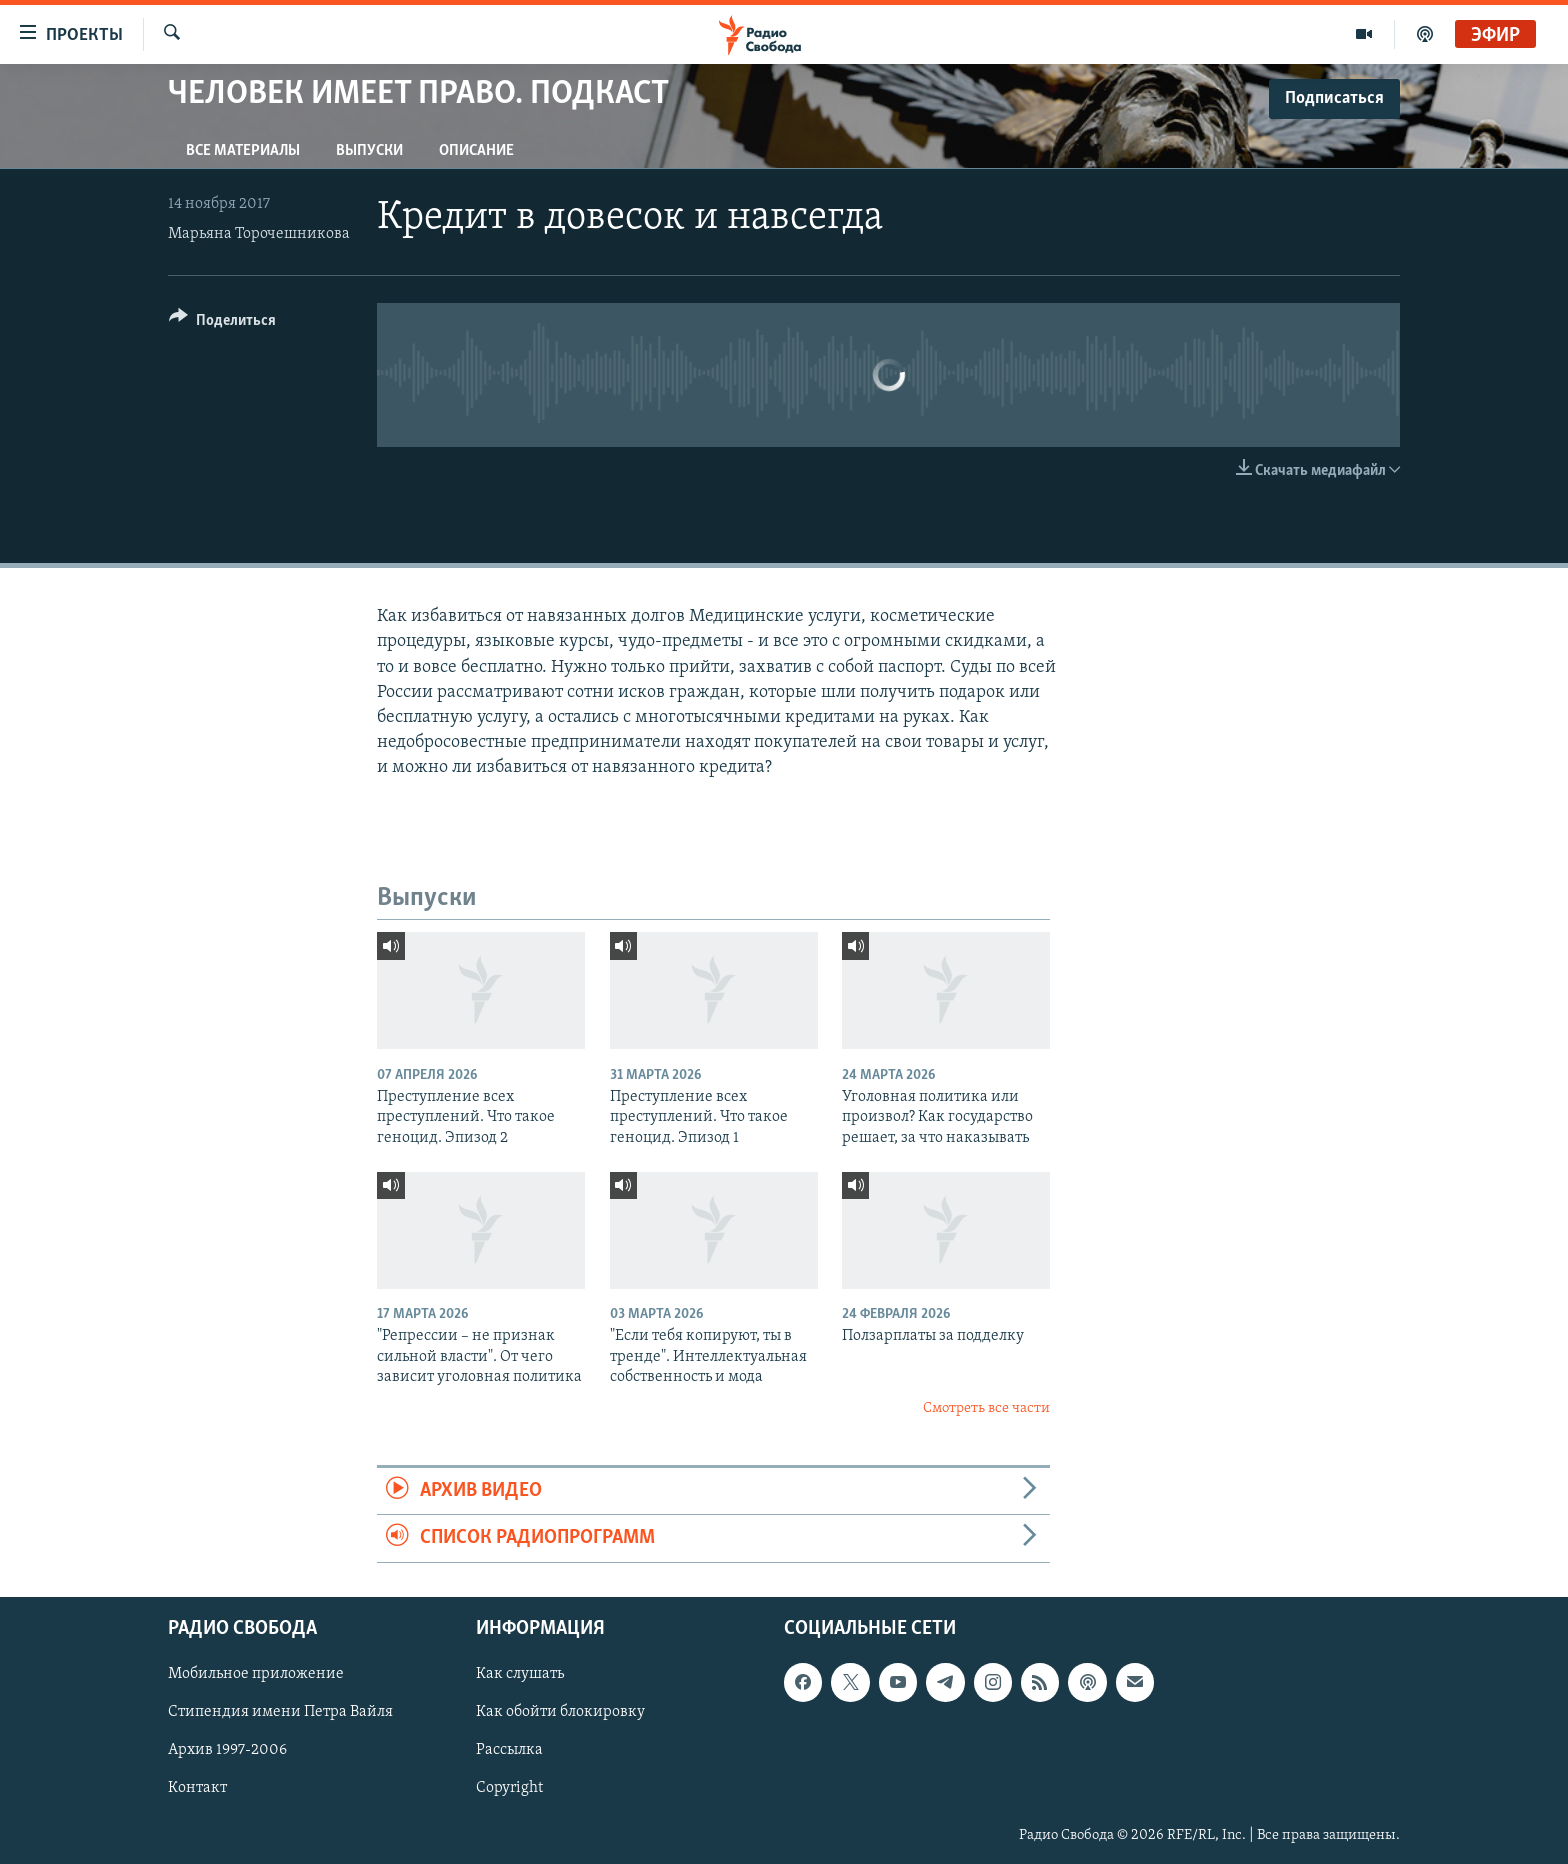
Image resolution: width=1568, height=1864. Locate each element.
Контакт (197, 1788)
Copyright (509, 1788)
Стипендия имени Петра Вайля (280, 1712)
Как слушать (520, 1674)
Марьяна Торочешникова (259, 234)
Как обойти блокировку (560, 1712)
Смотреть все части (986, 1408)
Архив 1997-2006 (227, 1750)
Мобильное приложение (256, 1674)
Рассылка (509, 1750)
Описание (476, 151)
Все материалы (243, 151)
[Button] (222, 323)
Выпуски (369, 151)
